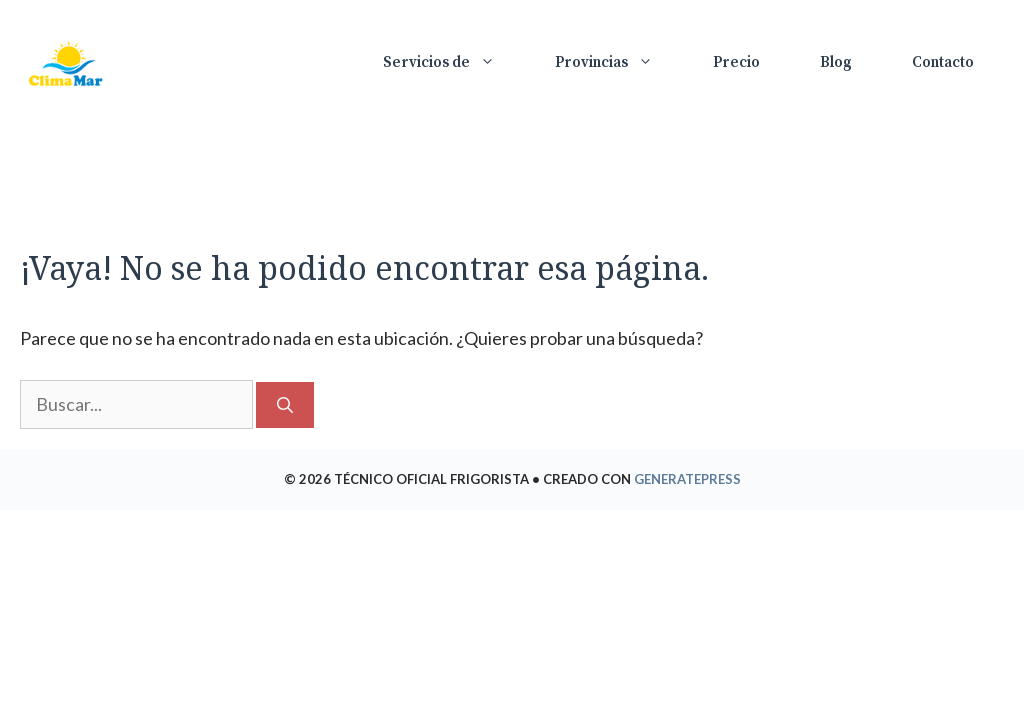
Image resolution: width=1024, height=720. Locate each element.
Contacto (943, 62)
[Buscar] (285, 405)
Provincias (619, 63)
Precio (736, 62)
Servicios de (454, 63)
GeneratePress (687, 479)
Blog (836, 62)
